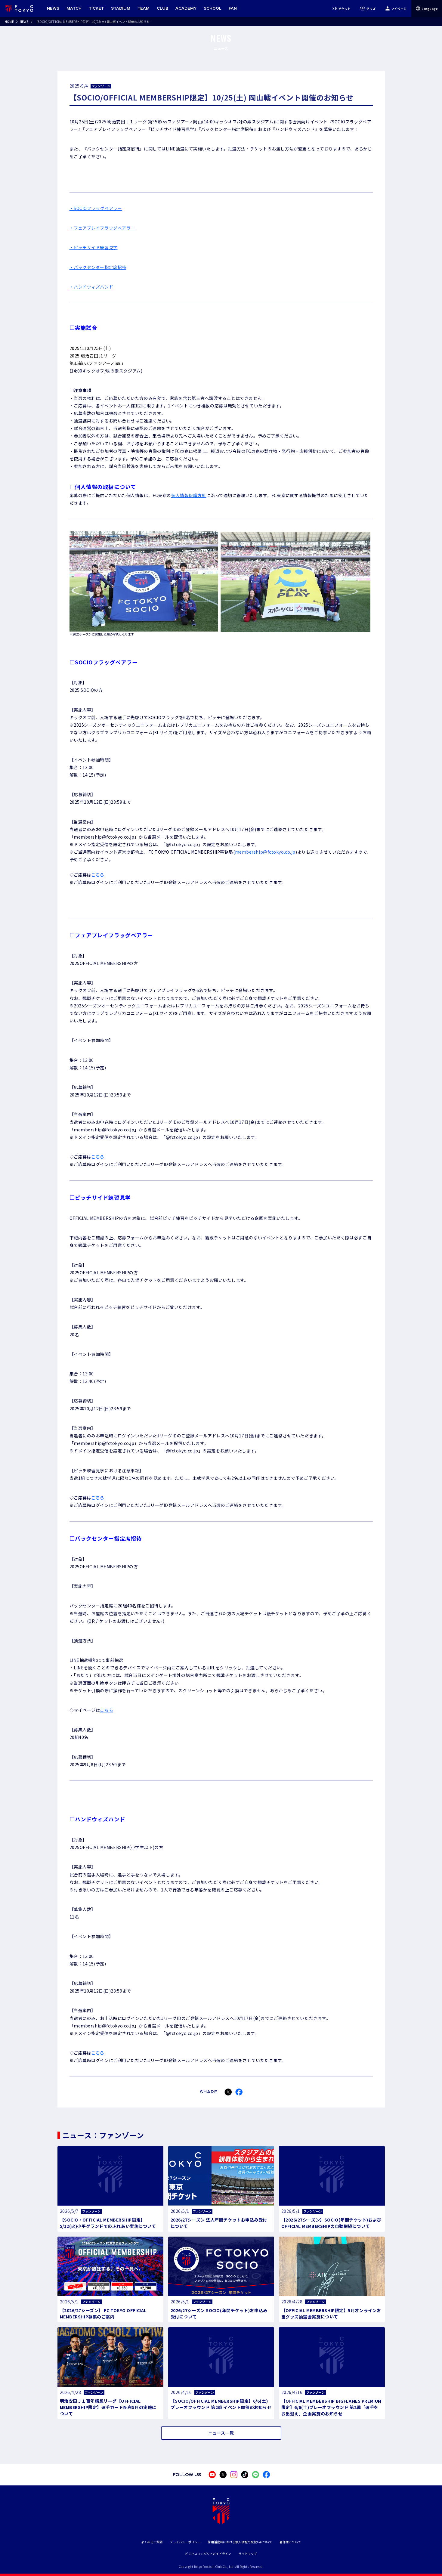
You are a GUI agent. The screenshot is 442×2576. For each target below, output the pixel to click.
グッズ (368, 8)
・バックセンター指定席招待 (98, 267)
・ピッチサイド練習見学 (94, 247)
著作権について (290, 2542)
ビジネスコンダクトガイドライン (208, 2553)
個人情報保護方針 (188, 495)
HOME (9, 21)
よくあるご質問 (151, 2542)
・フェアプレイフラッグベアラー (102, 228)
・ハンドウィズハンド (91, 287)
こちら (97, 875)
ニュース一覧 (221, 2433)
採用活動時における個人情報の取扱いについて (240, 2542)
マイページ (395, 8)
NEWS (24, 21)
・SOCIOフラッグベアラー (96, 208)
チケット (341, 8)
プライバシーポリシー (185, 2542)
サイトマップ (247, 2553)
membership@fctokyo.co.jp (265, 852)
